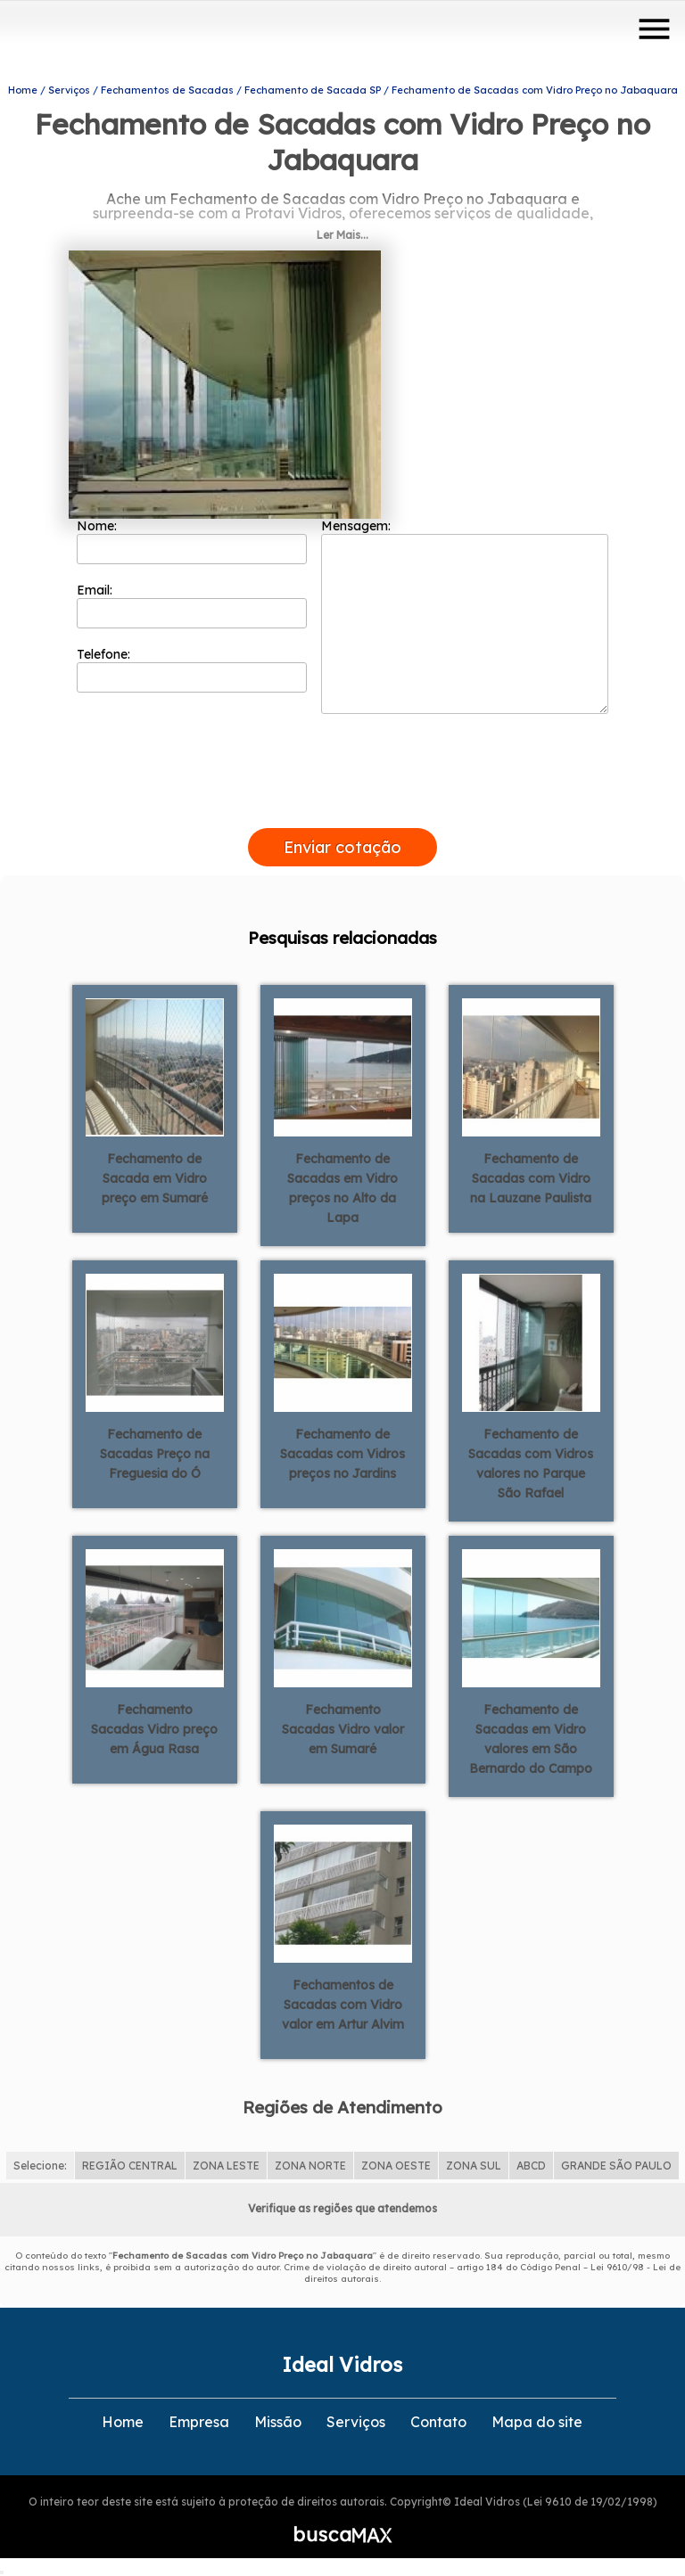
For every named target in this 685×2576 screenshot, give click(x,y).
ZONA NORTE (310, 2165)
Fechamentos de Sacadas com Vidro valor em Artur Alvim (343, 2004)
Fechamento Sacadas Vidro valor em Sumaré (343, 1729)
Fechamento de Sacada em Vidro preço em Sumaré (155, 1178)
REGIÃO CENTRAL (129, 2165)
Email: (192, 605)
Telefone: (192, 669)
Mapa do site (536, 2422)
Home (123, 2422)
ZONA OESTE (396, 2165)
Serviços (355, 2422)
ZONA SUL (473, 2165)
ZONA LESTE (226, 2165)
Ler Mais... (342, 235)
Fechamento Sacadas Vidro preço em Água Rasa (154, 1729)
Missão (277, 2422)
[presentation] (342, 807)
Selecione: (40, 2165)
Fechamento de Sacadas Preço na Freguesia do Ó (155, 1453)
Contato (438, 2422)
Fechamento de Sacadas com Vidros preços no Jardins (342, 1453)
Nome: (192, 541)
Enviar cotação (342, 847)
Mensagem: (464, 616)
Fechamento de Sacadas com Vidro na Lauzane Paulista (530, 1178)
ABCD (531, 2165)
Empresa (199, 2422)
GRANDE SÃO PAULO (616, 2165)
